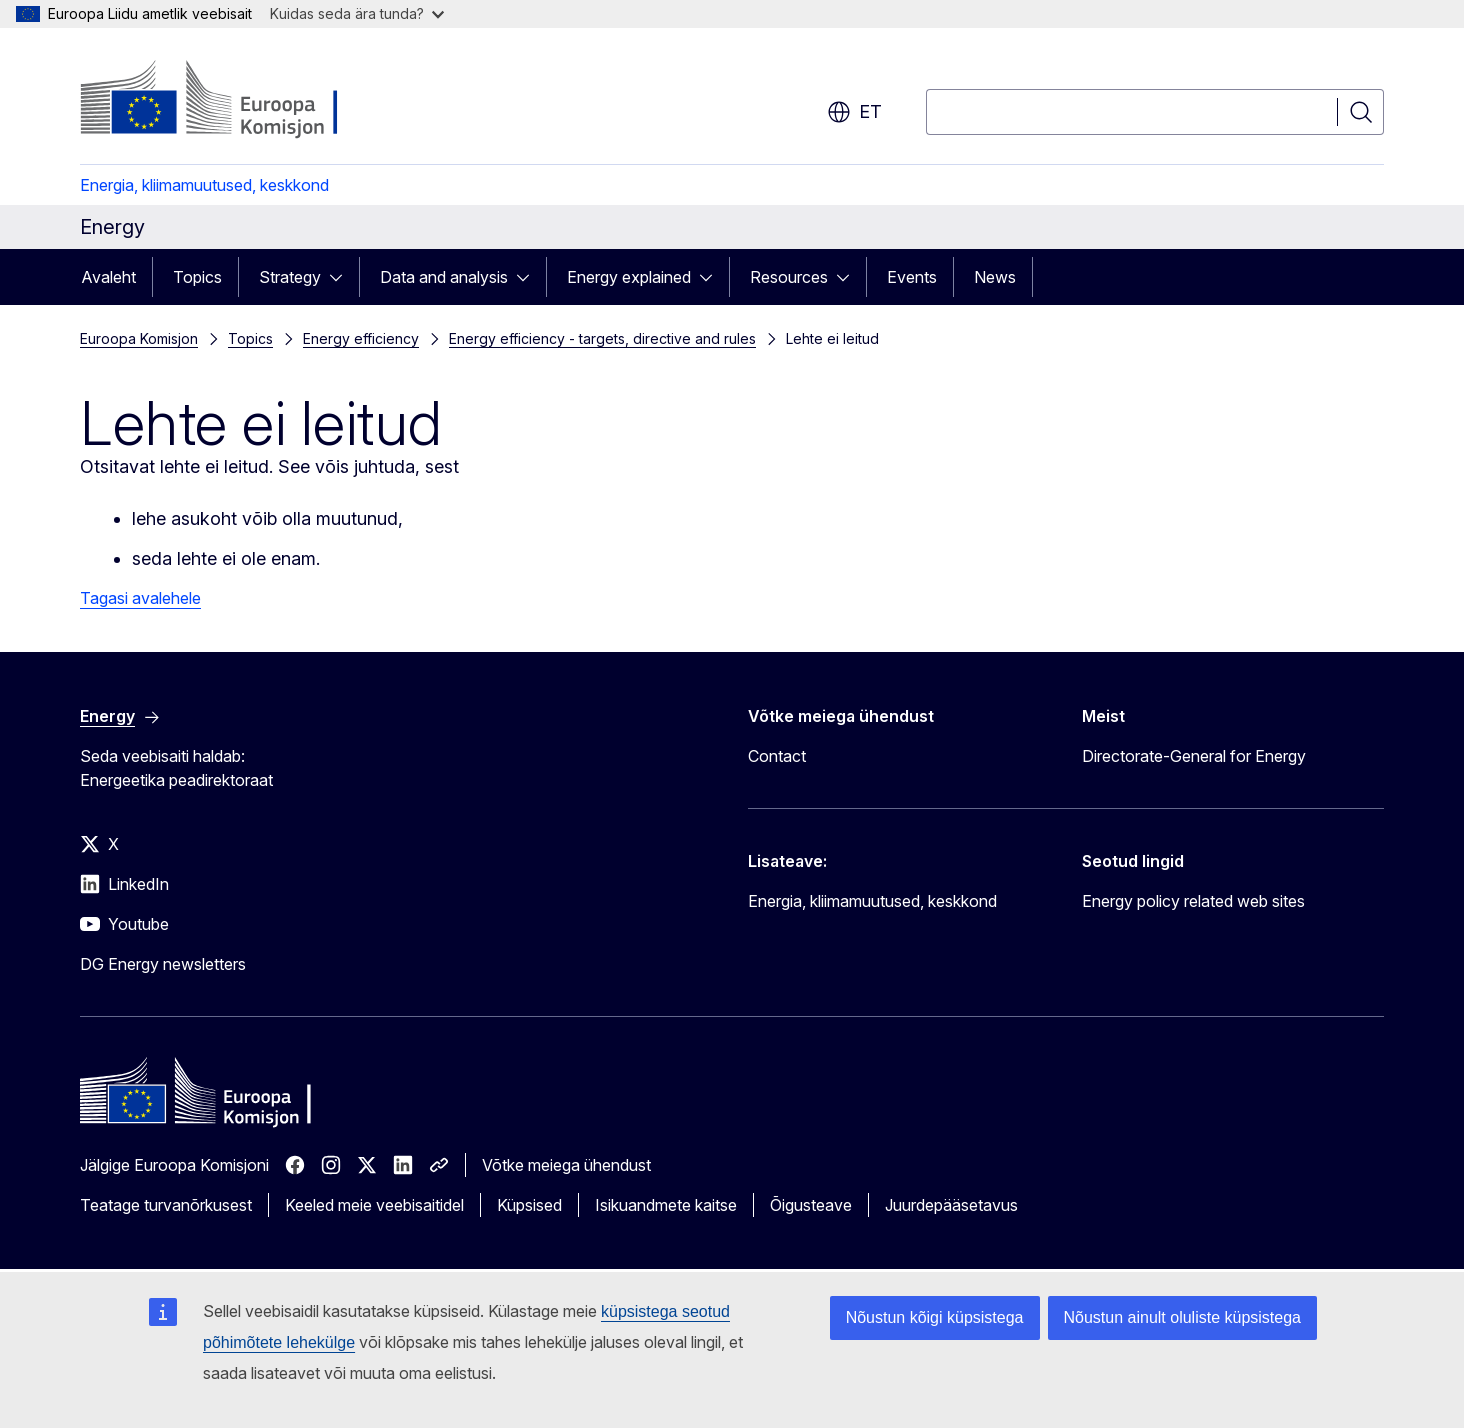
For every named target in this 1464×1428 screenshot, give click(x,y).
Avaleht (108, 277)
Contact (777, 756)
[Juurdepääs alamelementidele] (342, 277)
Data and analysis (444, 277)
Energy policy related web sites (1193, 901)
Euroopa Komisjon (139, 338)
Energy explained (629, 277)
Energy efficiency (361, 338)
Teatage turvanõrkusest (166, 1205)
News (995, 277)
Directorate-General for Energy (1194, 756)
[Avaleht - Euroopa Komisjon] (241, 100)
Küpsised (529, 1205)
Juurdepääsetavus (951, 1205)
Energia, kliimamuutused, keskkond (204, 185)
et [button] (854, 112)
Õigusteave (811, 1205)
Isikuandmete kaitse (666, 1205)
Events (912, 277)
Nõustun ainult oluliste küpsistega (1182, 1317)
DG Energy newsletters (163, 964)
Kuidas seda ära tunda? (357, 13)
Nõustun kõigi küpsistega (935, 1317)
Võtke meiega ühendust (566, 1165)
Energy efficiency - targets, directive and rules (602, 338)
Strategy (290, 277)
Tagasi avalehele (140, 598)
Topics (197, 277)
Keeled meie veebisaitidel (374, 1205)
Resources (789, 277)
